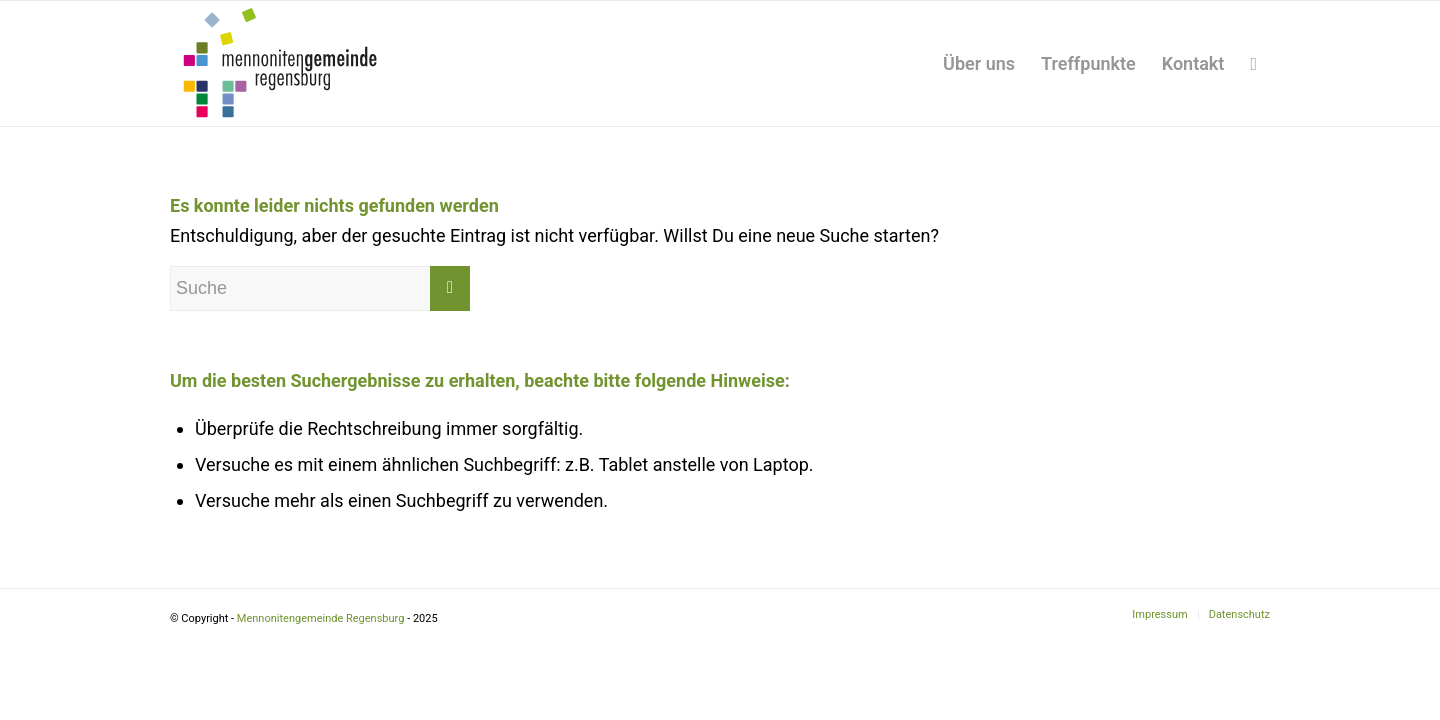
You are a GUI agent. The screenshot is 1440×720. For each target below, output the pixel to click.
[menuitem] (979, 63)
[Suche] (1253, 63)
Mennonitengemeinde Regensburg (321, 618)
